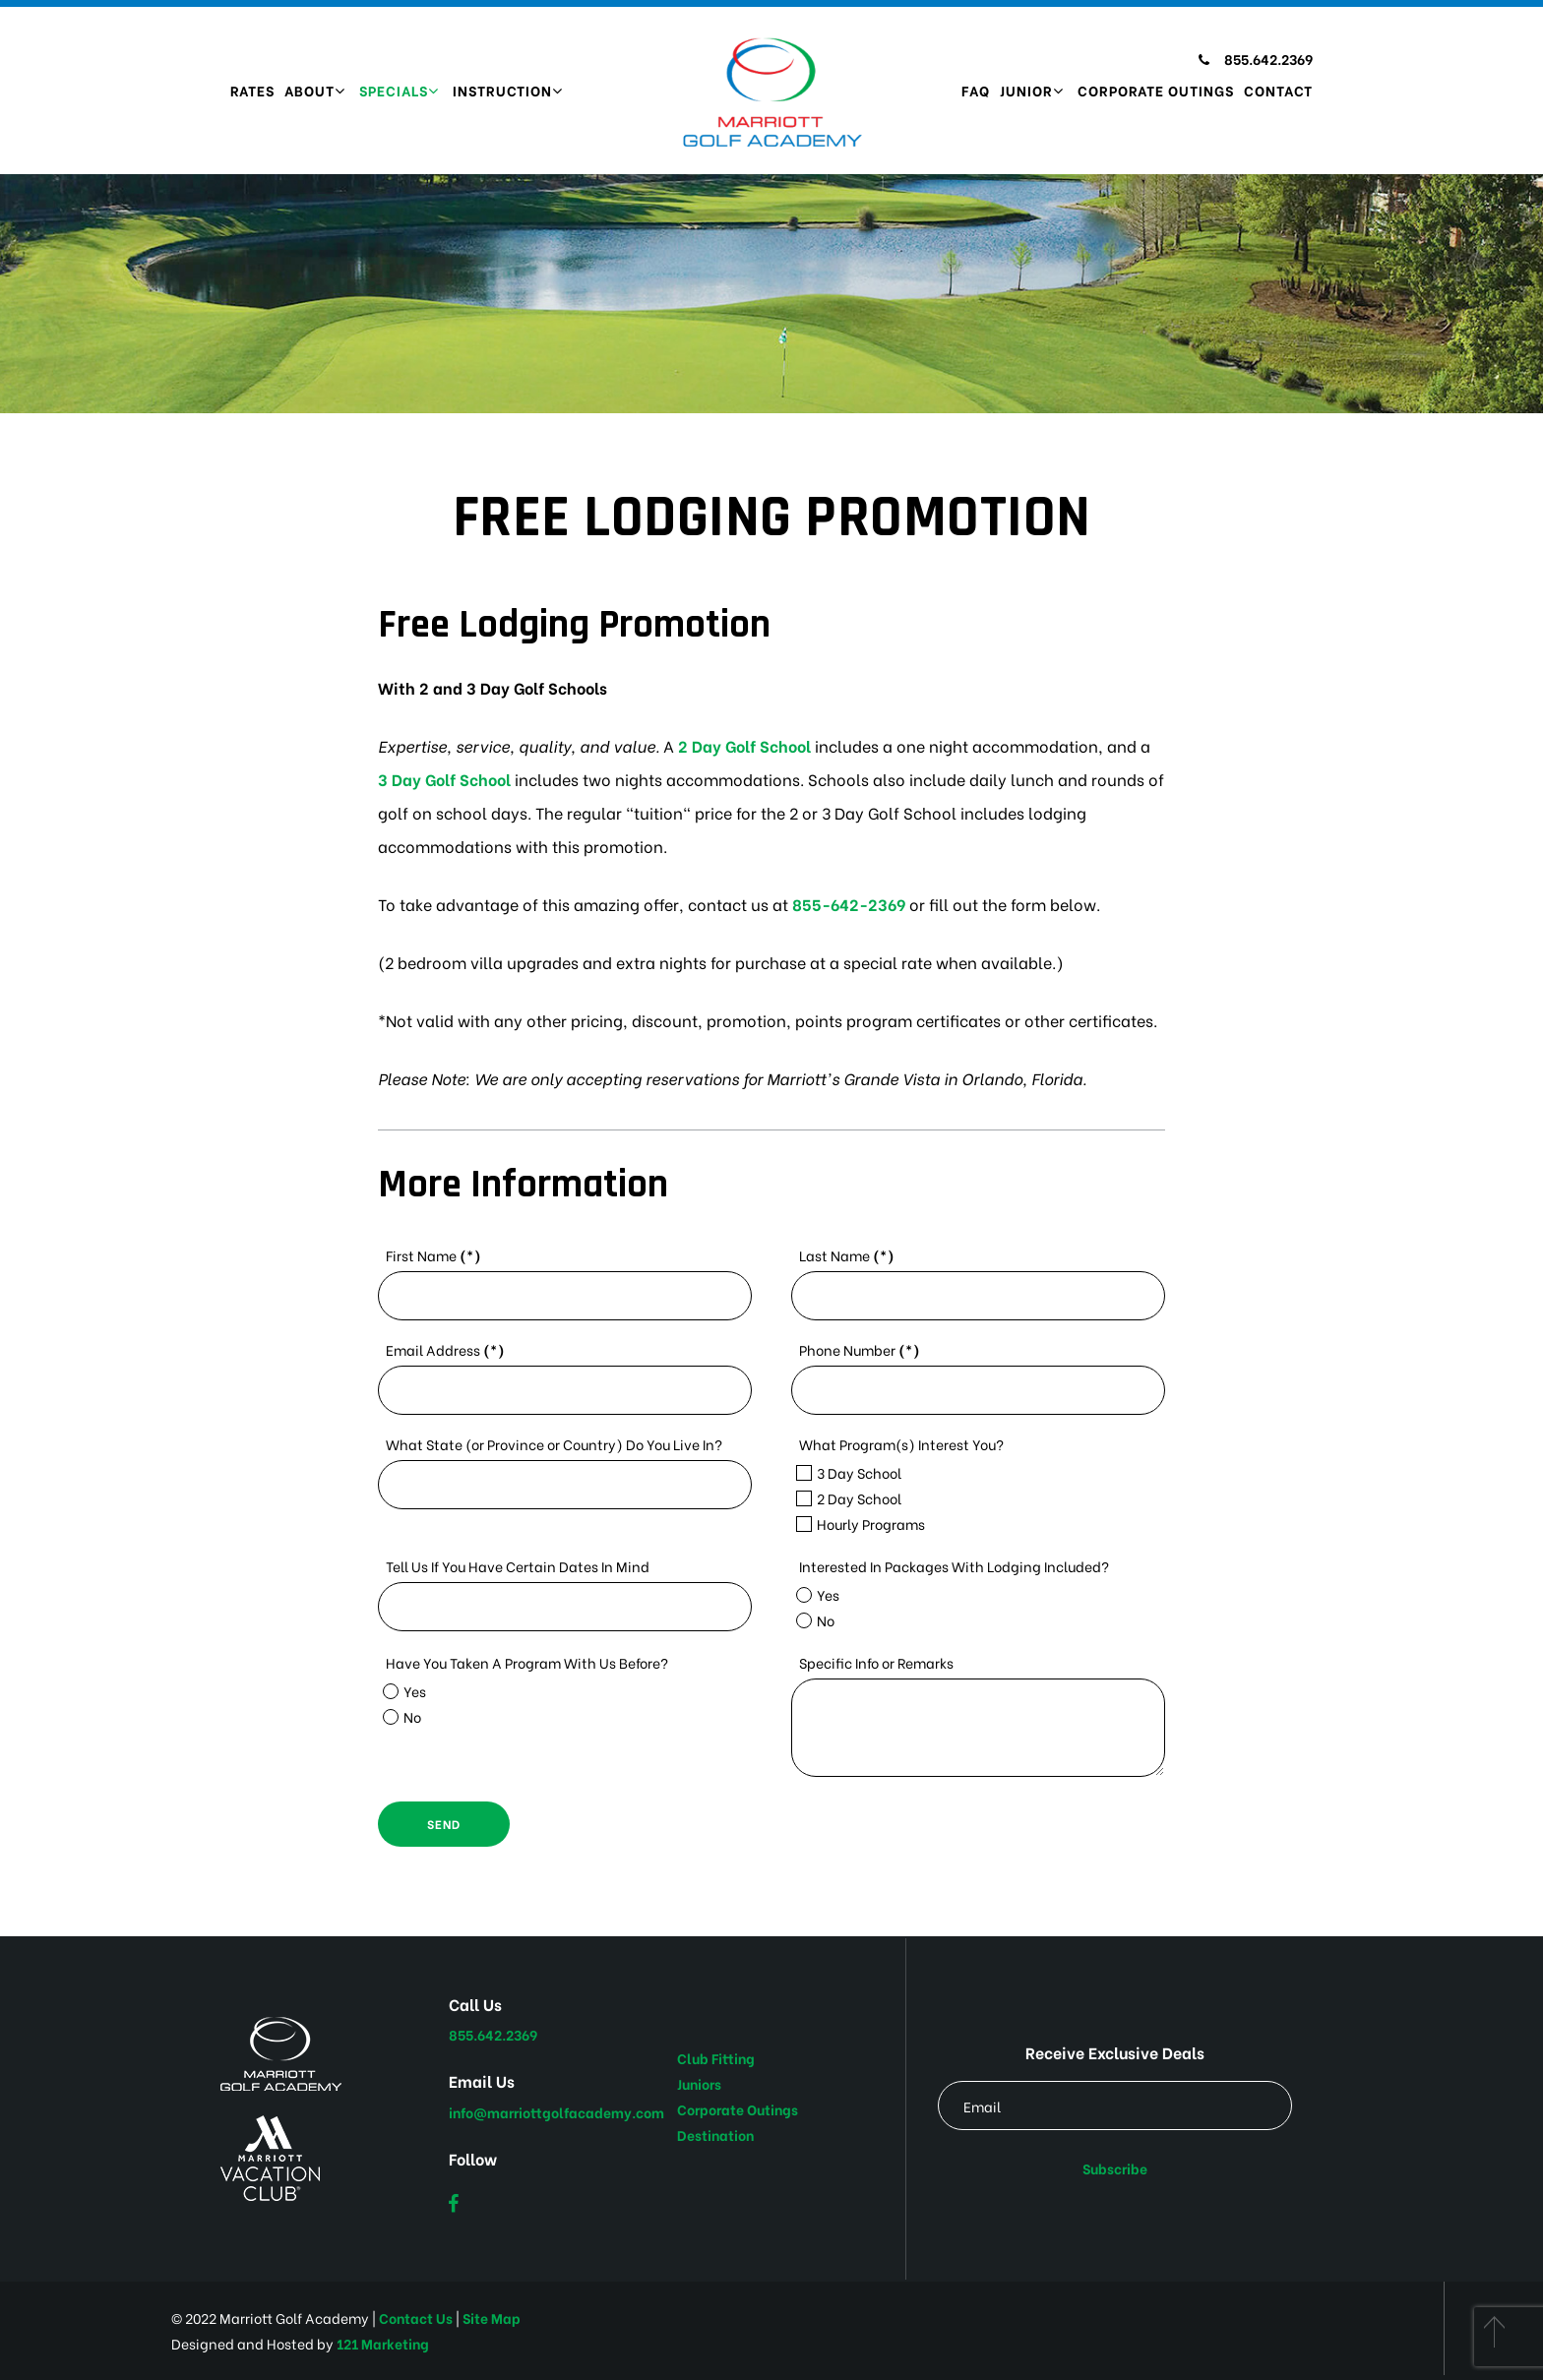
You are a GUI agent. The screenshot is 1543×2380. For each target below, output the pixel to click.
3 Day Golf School (444, 778)
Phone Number (859, 1349)
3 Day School (848, 1472)
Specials (393, 90)
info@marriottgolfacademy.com (556, 2112)
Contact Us (416, 2317)
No (815, 1620)
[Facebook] (453, 2203)
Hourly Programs (860, 1523)
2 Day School (848, 1498)
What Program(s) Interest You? (901, 1444)
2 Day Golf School (744, 745)
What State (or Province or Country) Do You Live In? (554, 1444)
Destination (715, 2134)
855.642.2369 (1256, 58)
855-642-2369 (848, 903)
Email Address (445, 1349)
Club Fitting (716, 2057)
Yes (817, 1594)
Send (444, 1823)
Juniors (699, 2083)
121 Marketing (383, 2343)
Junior (1026, 90)
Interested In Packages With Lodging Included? (954, 1566)
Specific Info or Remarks (876, 1662)
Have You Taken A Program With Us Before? (527, 1662)
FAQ (975, 90)
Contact (1278, 90)
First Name (433, 1255)
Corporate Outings (1156, 90)
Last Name (847, 1255)
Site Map (492, 2317)
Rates (252, 90)
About (309, 90)
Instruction (502, 90)
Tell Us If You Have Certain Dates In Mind (517, 1566)
